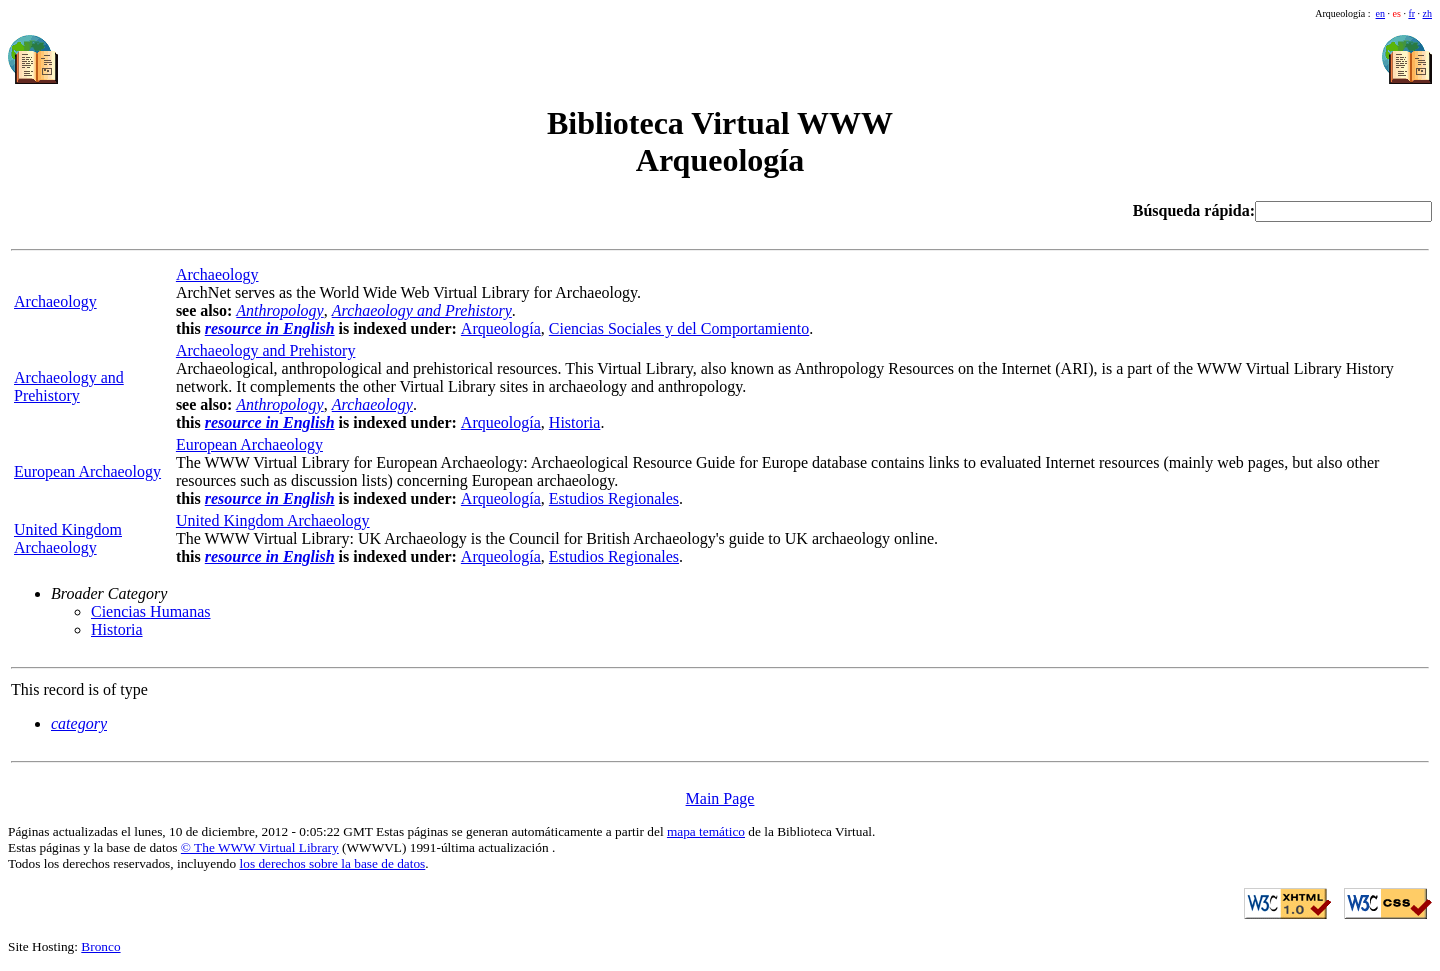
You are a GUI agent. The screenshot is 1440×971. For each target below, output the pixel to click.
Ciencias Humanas (151, 611)
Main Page (720, 798)
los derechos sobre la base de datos (333, 863)
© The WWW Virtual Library (260, 847)
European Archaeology (87, 471)
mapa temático (706, 831)
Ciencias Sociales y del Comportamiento (679, 328)
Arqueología (501, 328)
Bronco (100, 946)
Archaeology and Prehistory (69, 386)
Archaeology (217, 274)
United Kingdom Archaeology (68, 538)
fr (1411, 13)
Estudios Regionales (614, 498)
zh (1427, 13)
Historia (575, 422)
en (1380, 13)
